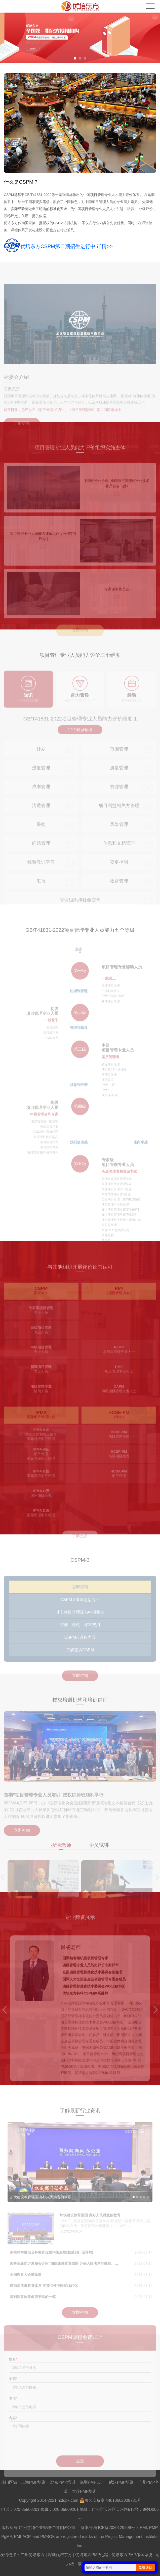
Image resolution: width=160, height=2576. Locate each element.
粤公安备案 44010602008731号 (110, 2500)
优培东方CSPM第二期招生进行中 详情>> (66, 248)
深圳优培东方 (60, 2555)
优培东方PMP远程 (91, 2555)
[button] (75, 58)
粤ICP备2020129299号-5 (116, 2527)
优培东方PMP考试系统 (131, 2555)
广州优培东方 (32, 2555)
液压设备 (86, 2564)
